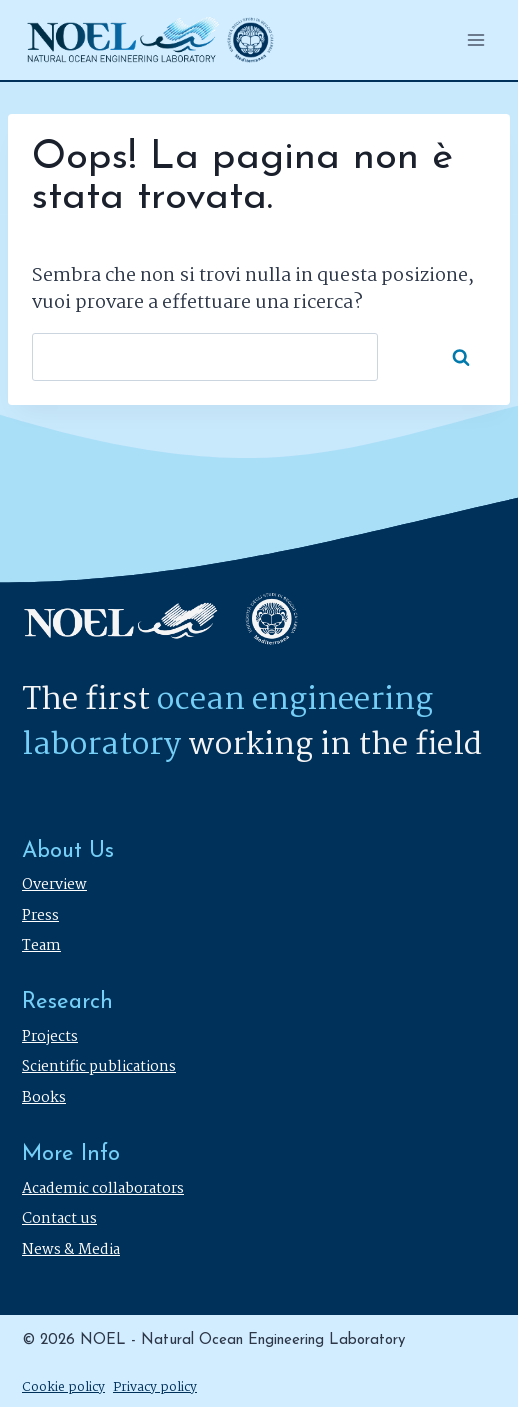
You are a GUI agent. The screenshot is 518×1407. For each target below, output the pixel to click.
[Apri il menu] (475, 39)
